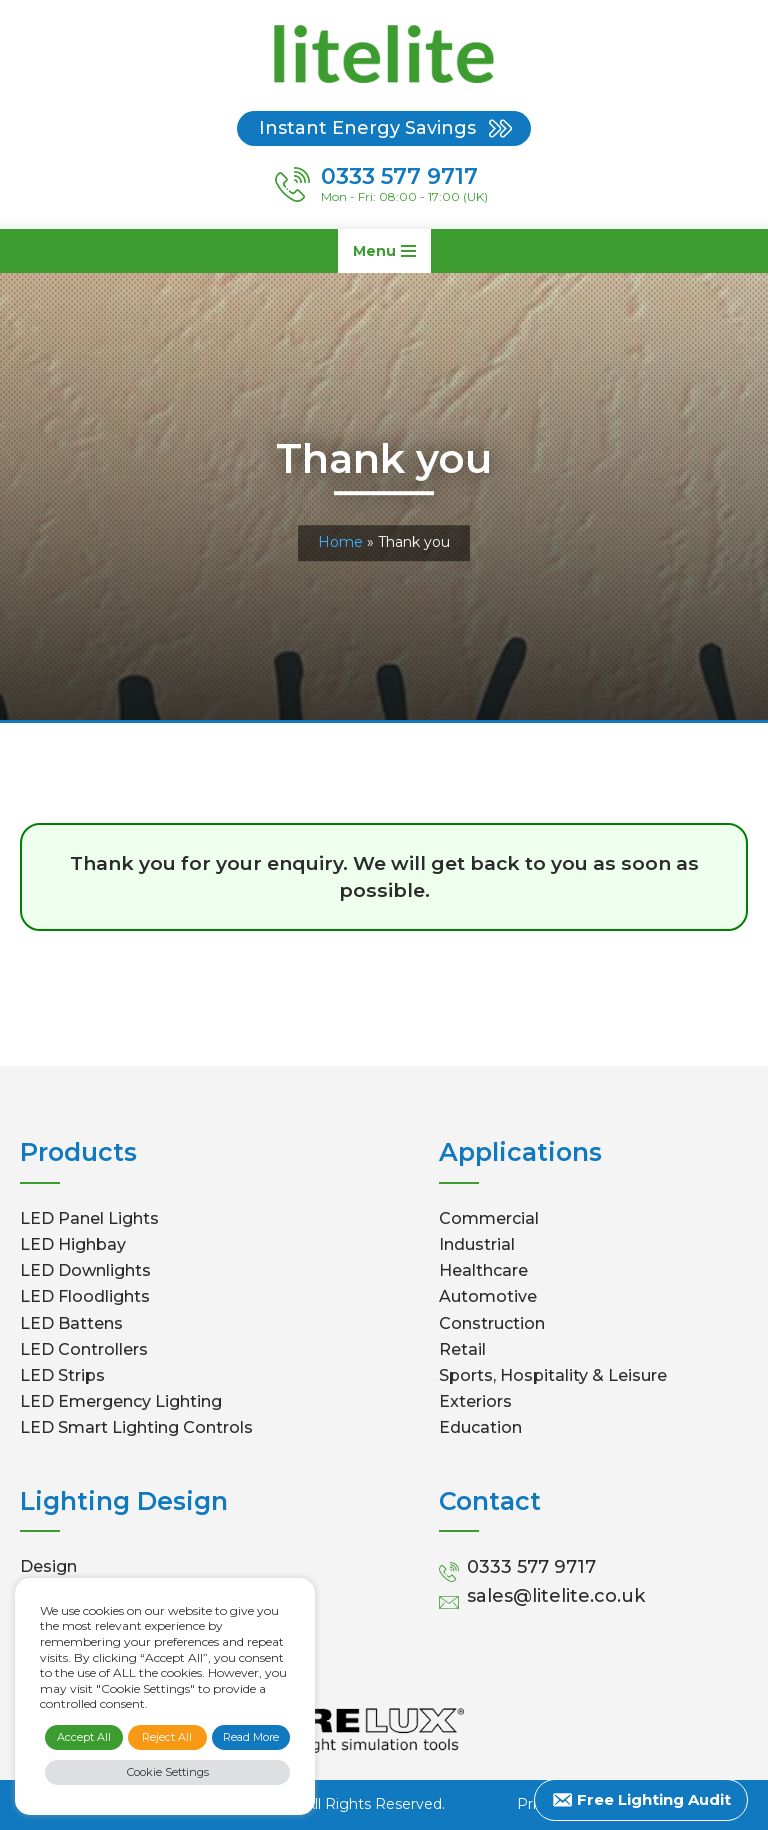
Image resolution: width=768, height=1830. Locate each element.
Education (480, 1427)
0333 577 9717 (531, 1567)
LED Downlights (85, 1270)
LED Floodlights (85, 1296)
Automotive (488, 1296)
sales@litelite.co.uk (556, 1596)
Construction (492, 1323)
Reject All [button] (167, 1737)
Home (340, 542)
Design (48, 1566)
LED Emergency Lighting (121, 1401)
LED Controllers (84, 1349)
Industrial (477, 1244)
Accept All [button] (84, 1737)
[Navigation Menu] (384, 251)
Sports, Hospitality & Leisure (553, 1375)
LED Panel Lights (89, 1218)
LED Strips (62, 1375)
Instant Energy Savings (367, 128)
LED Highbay (73, 1244)
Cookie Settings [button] (168, 1772)
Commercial (489, 1218)
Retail (462, 1349)
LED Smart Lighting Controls (136, 1427)
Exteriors (475, 1401)
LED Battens (71, 1323)
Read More (251, 1737)
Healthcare (483, 1270)
